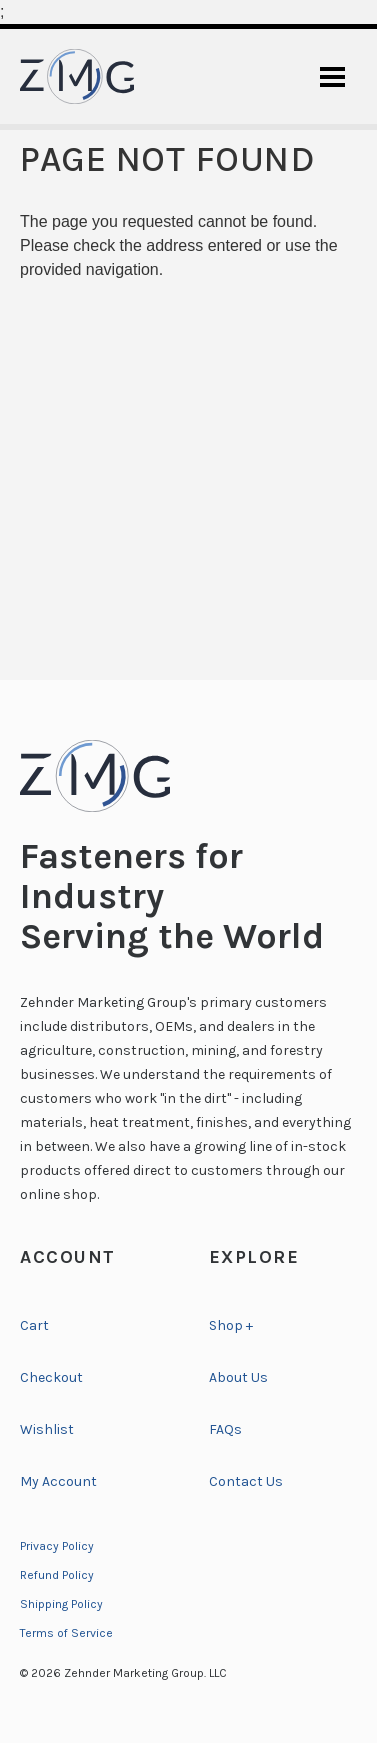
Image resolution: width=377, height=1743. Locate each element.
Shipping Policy (61, 1604)
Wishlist (47, 1429)
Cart (34, 1325)
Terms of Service (66, 1633)
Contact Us (246, 1481)
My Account (58, 1481)
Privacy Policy (57, 1546)
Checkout (51, 1377)
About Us (238, 1377)
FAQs (225, 1429)
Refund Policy (57, 1575)
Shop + (231, 1325)
